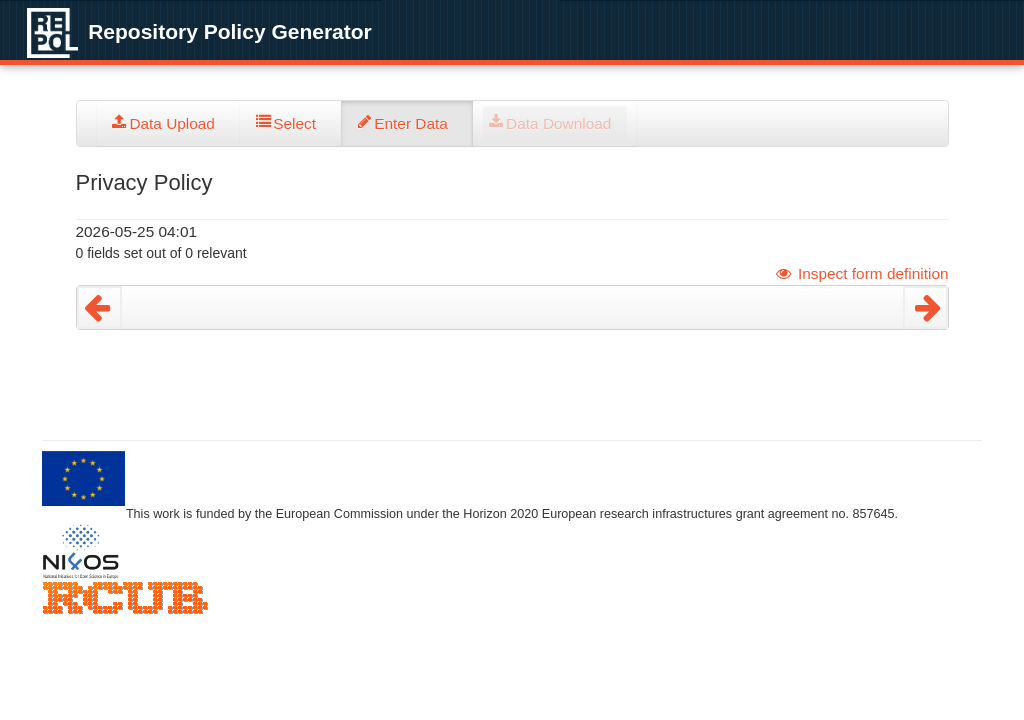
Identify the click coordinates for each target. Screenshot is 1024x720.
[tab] (169, 123)
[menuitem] (169, 123)
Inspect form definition (861, 273)
